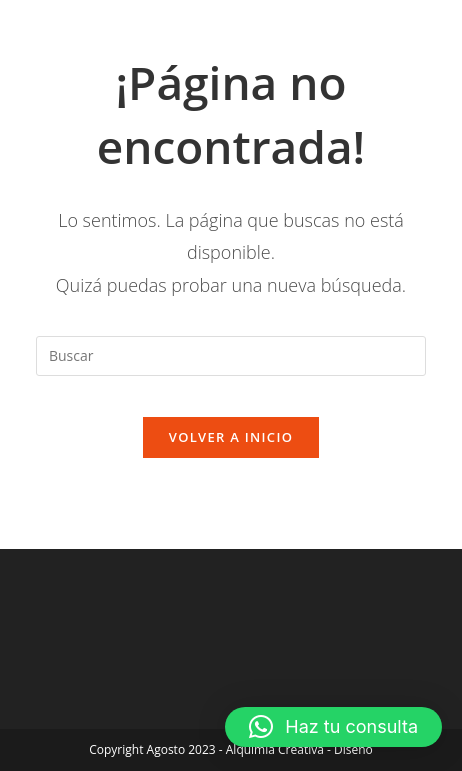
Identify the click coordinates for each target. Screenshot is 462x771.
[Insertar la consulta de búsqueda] (231, 356)
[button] (333, 727)
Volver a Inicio (231, 437)
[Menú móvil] (395, 37)
